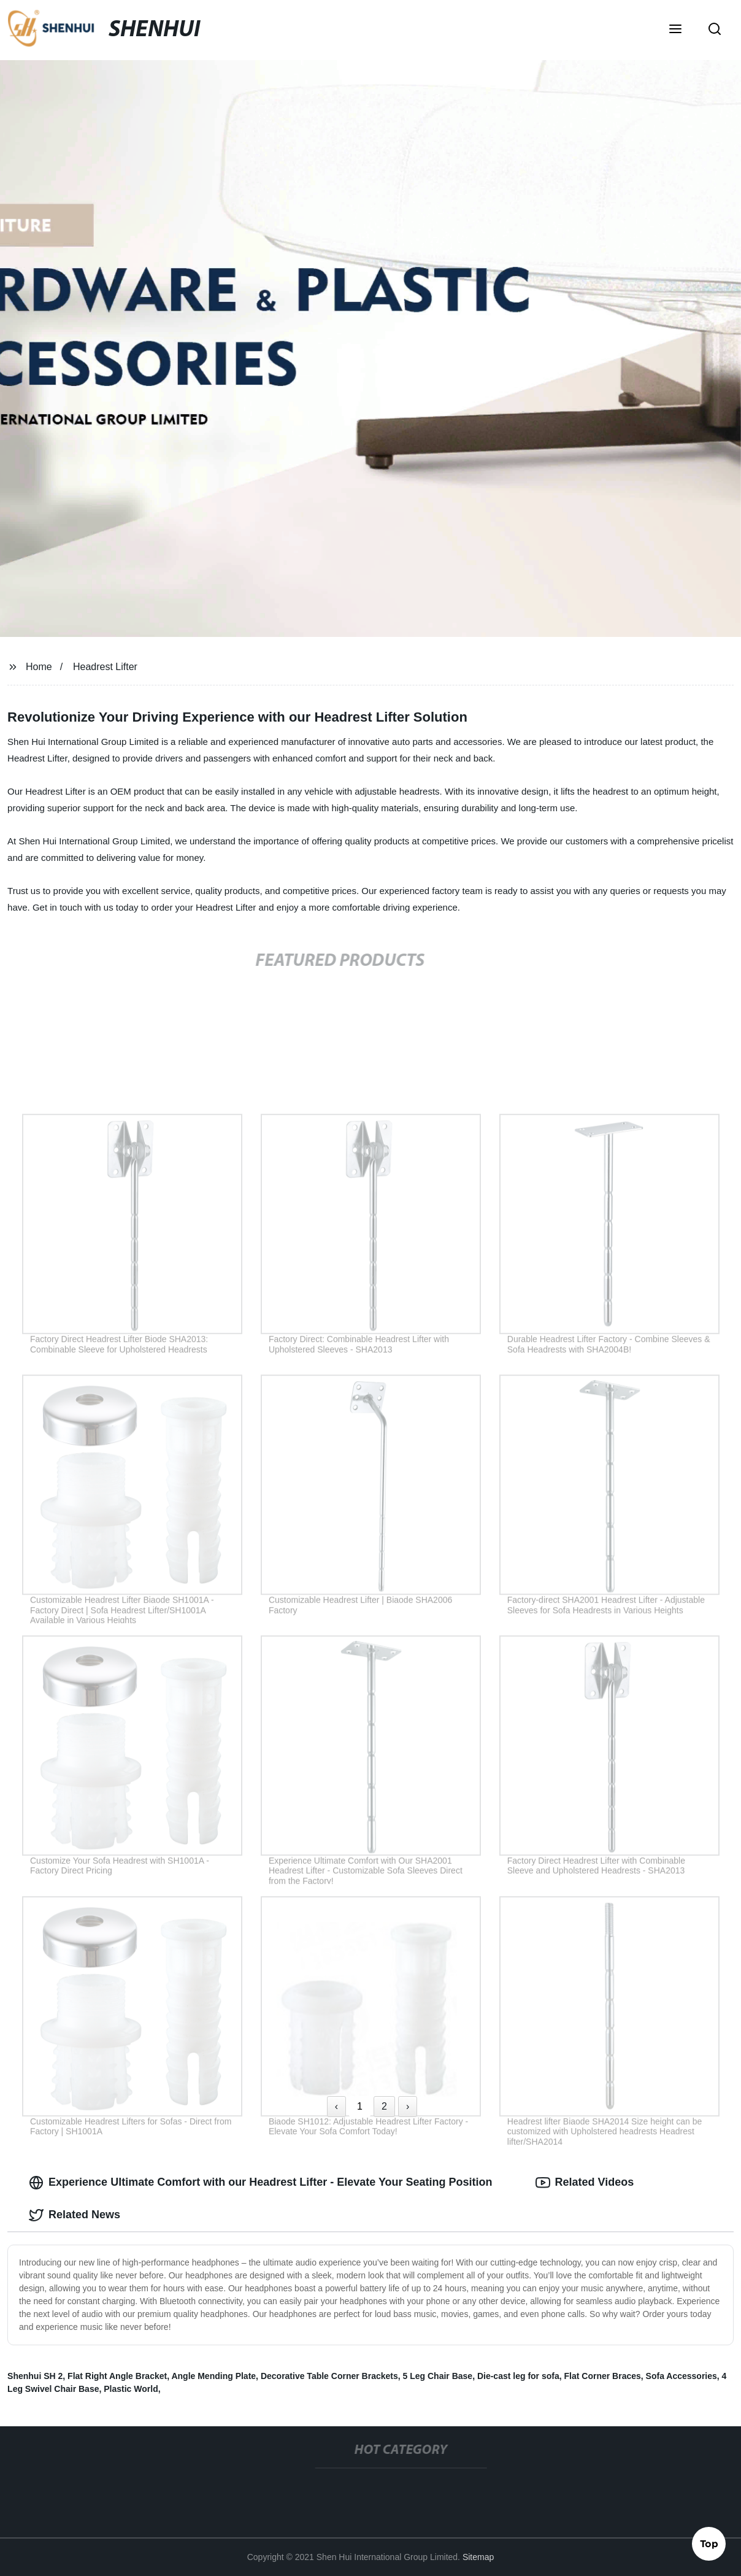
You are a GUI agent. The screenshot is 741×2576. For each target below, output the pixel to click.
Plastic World (131, 2389)
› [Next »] (407, 2106)
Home (39, 666)
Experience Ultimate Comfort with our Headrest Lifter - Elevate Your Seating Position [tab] (260, 2182)
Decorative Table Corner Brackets (329, 2376)
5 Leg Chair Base (438, 2376)
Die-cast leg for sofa (518, 2376)
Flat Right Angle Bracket (117, 2376)
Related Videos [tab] (585, 2182)
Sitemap (478, 2557)
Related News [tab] (74, 2215)
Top (709, 2542)
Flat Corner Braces (602, 2376)
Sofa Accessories (681, 2376)
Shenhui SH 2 (35, 2376)
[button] (675, 30)
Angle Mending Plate (213, 2376)
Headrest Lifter (105, 666)
